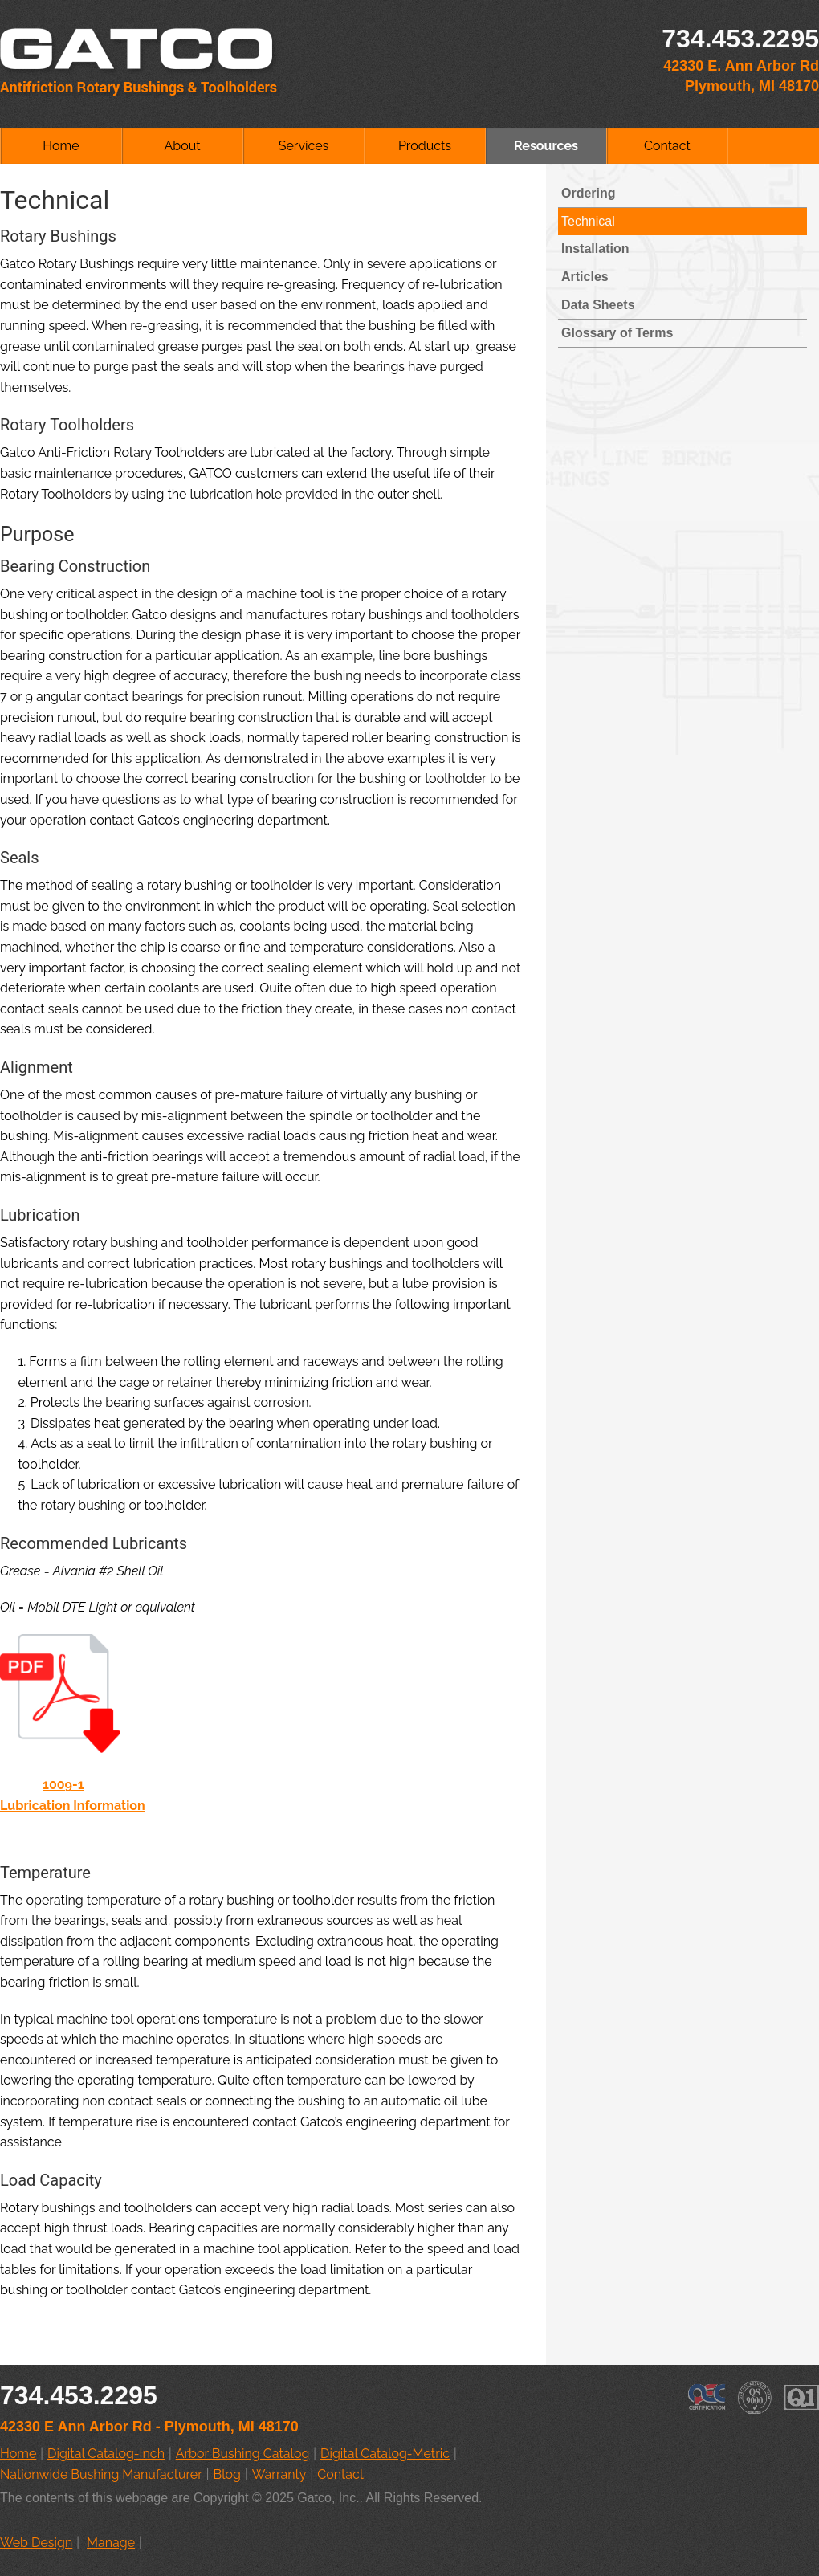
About (182, 145)
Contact (667, 145)
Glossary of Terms (617, 333)
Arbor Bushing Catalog (243, 2453)
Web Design (36, 2542)
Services (304, 145)
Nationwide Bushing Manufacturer (101, 2474)
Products (424, 145)
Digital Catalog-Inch (106, 2453)
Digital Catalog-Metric (385, 2453)
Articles (585, 276)
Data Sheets (598, 305)
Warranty (279, 2474)
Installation (595, 248)
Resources (546, 145)
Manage (111, 2542)
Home (61, 145)
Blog (227, 2474)
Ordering (588, 193)
